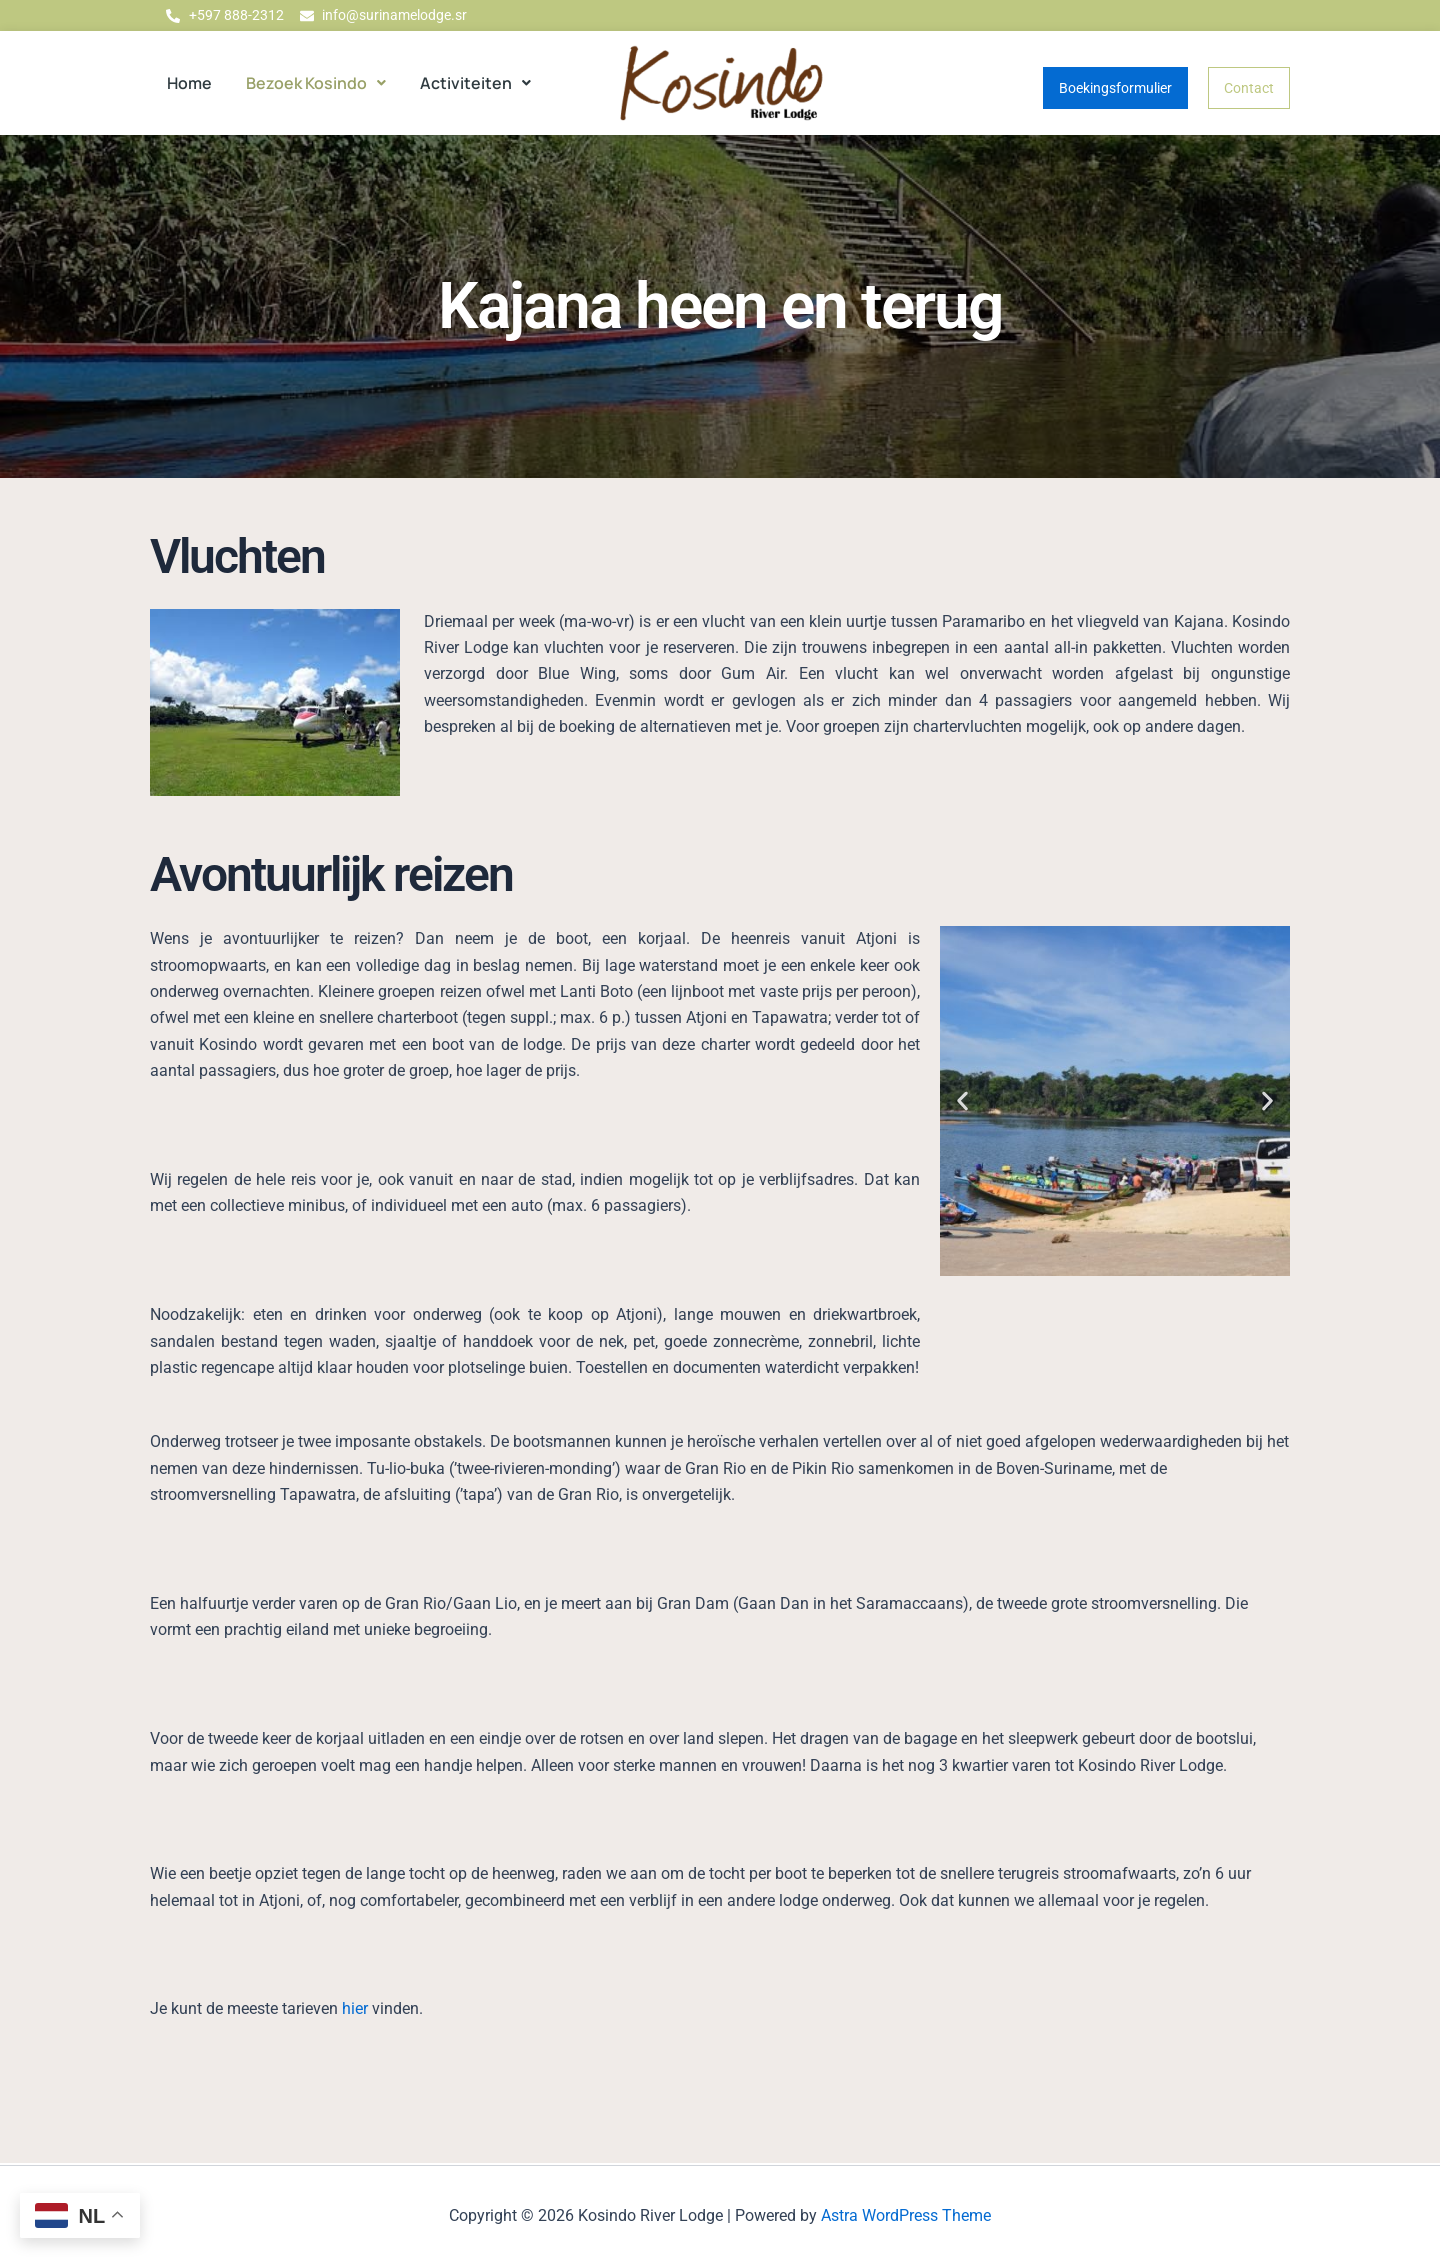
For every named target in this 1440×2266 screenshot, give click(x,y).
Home (189, 84)
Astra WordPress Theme (906, 2215)
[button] (316, 84)
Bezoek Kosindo (316, 84)
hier (355, 2010)
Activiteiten (475, 84)
